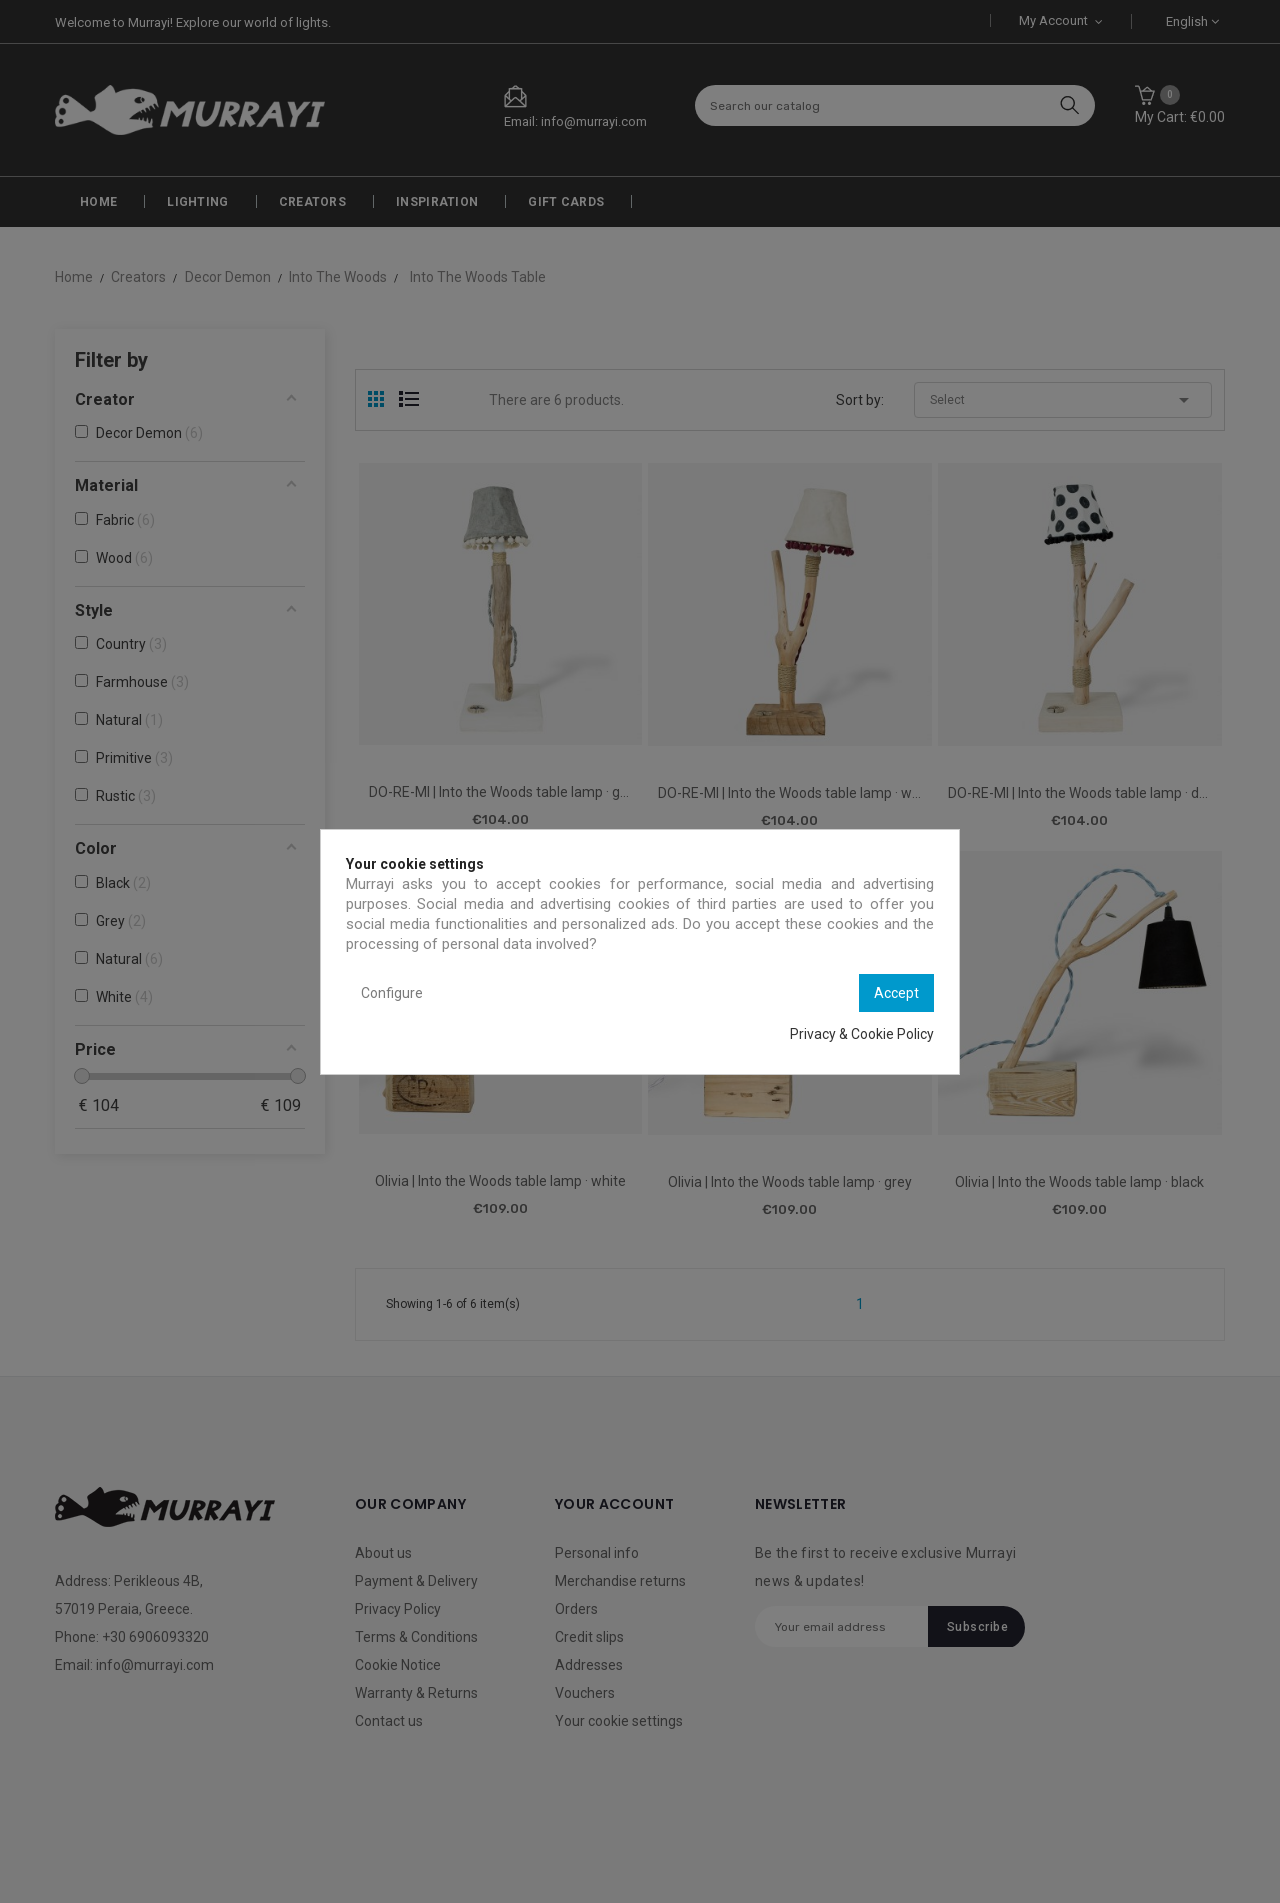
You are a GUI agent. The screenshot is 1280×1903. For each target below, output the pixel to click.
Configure (392, 993)
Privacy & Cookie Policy (862, 1034)
